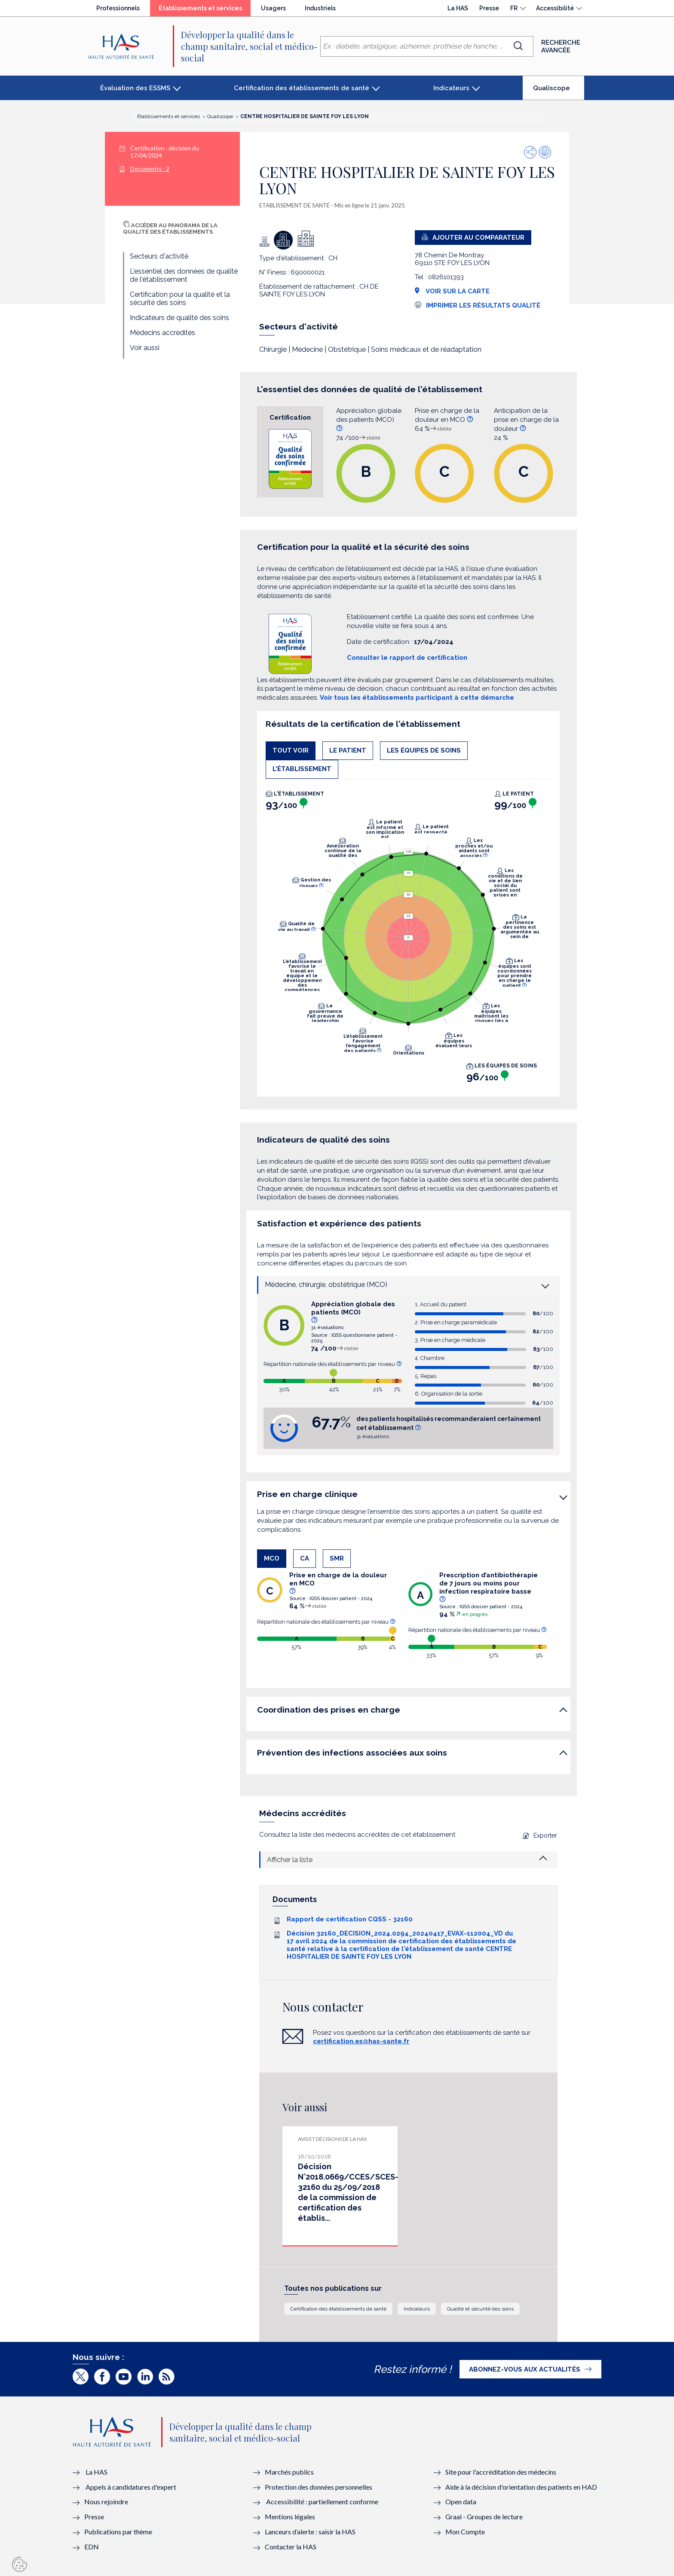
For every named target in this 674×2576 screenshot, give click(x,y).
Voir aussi (144, 348)
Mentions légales (290, 2516)
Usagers (273, 8)
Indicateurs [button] (451, 88)
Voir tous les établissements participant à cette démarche (417, 697)
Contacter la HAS (290, 2546)
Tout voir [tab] (291, 750)
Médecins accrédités (162, 333)
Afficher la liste (289, 1860)
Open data (460, 2501)
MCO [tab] (271, 1558)
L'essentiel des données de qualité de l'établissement (184, 275)
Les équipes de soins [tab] (424, 750)
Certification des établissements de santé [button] (301, 88)
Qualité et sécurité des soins (480, 2309)
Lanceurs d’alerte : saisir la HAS (310, 2531)
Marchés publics (290, 2472)
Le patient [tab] (347, 750)
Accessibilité (555, 8)
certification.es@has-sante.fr (361, 2041)
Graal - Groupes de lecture (484, 2516)
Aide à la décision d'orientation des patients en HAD (521, 2487)
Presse (489, 8)
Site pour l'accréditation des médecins (500, 2472)
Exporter (539, 1835)
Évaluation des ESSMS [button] (135, 88)
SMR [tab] (337, 1558)
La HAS (457, 8)
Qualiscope (558, 91)
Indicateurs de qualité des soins (179, 318)
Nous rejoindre (106, 2501)
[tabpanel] (408, 939)
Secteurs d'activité (159, 256)
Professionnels (118, 8)
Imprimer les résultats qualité (483, 305)
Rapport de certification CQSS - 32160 (350, 1919)
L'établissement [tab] (302, 769)
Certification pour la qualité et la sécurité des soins (180, 298)
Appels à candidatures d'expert (131, 2487)
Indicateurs (417, 2309)
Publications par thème (118, 2531)
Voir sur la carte (452, 291)
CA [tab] (304, 1558)
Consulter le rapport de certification (407, 658)
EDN (91, 2546)
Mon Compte (465, 2531)
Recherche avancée (560, 46)
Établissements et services (205, 10)
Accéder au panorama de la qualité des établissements (170, 228)
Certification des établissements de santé (338, 2309)
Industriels (320, 8)
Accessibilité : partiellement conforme (322, 2501)
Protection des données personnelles (318, 2487)
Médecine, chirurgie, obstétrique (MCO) (326, 1284)
